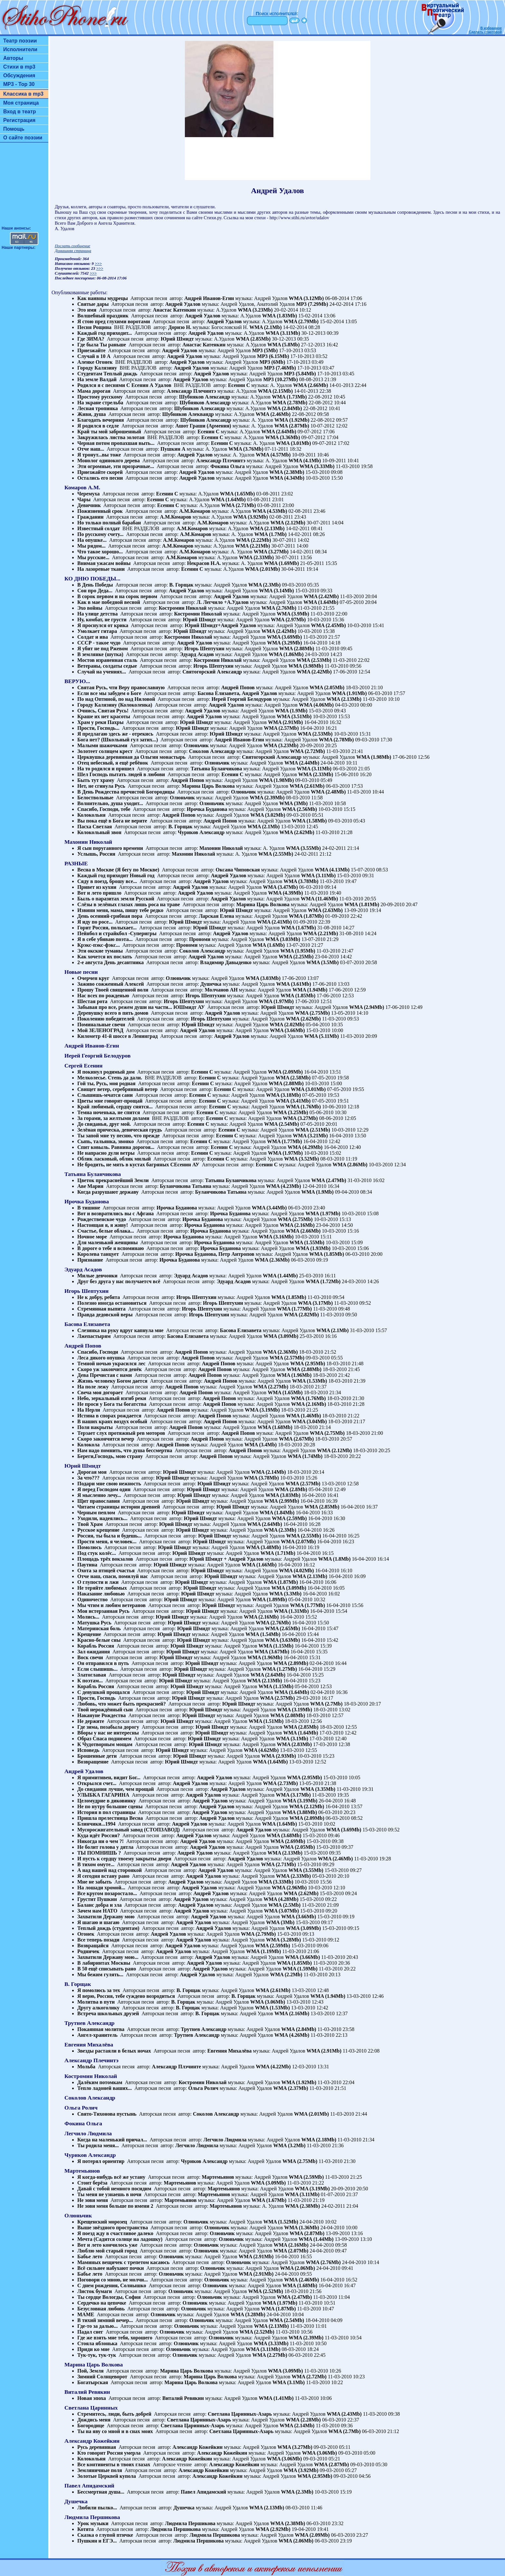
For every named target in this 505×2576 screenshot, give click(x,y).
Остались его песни (100, 478)
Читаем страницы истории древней (118, 1506)
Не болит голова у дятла (105, 1847)
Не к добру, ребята (98, 1297)
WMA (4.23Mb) (283, 1186)
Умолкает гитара (97, 631)
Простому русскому (100, 397)
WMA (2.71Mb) (238, 505)
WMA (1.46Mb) (303, 1415)
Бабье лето (89, 2256)
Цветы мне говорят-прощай (109, 1101)
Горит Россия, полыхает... (107, 927)
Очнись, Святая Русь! (103, 710)
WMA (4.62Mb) (261, 1750)
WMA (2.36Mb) (272, 1260)
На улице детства (97, 613)
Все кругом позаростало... (107, 1893)
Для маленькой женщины (107, 1242)
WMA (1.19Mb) (263, 1951)
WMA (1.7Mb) (270, 534)
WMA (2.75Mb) (312, 1013)
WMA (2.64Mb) (278, 431)
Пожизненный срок (100, 511)
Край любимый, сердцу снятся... (115, 1106)
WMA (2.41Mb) (274, 922)
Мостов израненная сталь (107, 660)
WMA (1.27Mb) (279, 1669)
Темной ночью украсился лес (111, 1363)
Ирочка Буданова (207, 809)
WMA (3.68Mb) (283, 1835)
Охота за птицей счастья (106, 1570)
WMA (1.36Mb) (301, 2227)
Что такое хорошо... (100, 551)
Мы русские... (93, 557)
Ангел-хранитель (97, 2035)
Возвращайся (93, 1945)
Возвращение (93, 1761)
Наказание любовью (101, 1593)
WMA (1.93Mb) (313, 1248)
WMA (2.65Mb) (282, 1628)
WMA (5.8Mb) (283, 344)
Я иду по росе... (94, 922)
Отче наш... (90, 449)
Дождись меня (93, 2419)
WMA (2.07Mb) (298, 1541)
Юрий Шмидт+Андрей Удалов (220, 625)
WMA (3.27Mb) (270, 551)
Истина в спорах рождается (109, 1415)
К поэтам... (90, 1680)
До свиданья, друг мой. (104, 1124)
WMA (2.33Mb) (256, 557)
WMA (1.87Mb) (306, 916)
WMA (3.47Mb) (280, 887)
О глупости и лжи (98, 1582)
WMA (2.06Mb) (297, 2268)
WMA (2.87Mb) (291, 425)
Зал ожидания (93, 1651)
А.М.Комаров (194, 511)
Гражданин (90, 517)
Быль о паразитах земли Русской (115, 898)
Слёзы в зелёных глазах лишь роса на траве (128, 904)
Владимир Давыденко (226, 962)
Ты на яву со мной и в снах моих (115, 2431)
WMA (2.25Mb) (296, 956)
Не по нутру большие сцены (110, 1806)
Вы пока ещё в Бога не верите (112, 820)
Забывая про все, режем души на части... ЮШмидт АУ (141, 1007)
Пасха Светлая (94, 826)
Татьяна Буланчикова (216, 768)
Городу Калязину (97, 368)
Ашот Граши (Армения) (203, 425)
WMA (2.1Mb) (265, 327)
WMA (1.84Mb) (277, 1512)
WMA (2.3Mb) (264, 585)
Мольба (86, 2066)
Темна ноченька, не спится (108, 1112)
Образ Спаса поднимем (104, 1738)
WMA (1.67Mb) (298, 927)
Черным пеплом (96, 1512)
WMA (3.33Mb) (317, 466)
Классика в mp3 (23, 94)
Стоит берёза (92, 2183)
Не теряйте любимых (102, 1588)
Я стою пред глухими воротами (113, 321)
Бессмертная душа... (100, 2492)
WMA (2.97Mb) (288, 619)
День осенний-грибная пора (109, 916)
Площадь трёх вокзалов (105, 1559)
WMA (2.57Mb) (281, 728)
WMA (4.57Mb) (273, 454)
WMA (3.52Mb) (301, 1158)
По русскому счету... (100, 534)
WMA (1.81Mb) (361, 904)
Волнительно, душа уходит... (110, 803)
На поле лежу (93, 1386)
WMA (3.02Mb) (267, 815)
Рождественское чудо (101, 1219)
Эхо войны (89, 608)
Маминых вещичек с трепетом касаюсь (123, 2262)
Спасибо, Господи (97, 1352)
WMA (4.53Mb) (269, 511)
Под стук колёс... (96, 1553)
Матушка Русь (94, 1622)
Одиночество (92, 1599)
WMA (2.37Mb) (290, 2088)
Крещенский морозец (102, 2221)
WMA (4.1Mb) (305, 460)
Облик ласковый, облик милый (114, 1158)
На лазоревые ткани (101, 569)
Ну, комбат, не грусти (102, 619)
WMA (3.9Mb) (293, 613)
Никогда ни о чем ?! (100, 1841)
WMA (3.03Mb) (282, 939)
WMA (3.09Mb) (280, 1336)
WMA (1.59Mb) (299, 1968)
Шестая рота (92, 1001)
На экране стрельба (100, 402)
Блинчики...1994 (96, 1824)
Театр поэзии (20, 40)
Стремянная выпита (101, 1309)
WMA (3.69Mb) (284, 637)
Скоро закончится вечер (105, 1439)
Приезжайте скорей (100, 472)
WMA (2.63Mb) (325, 910)
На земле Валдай (97, 379)
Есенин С (239, 385)
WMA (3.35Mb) (317, 1789)
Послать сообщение (72, 246)
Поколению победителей (105, 1018)
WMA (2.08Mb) (287, 1715)
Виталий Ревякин (183, 2398)
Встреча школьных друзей (108, 2013)
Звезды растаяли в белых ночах (114, 2051)
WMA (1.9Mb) (291, 710)
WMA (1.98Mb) (373, 757)
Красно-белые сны (98, 1640)
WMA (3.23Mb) (255, 310)
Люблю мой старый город (107, 2250)
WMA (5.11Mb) (321, 1036)
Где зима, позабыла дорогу (108, 1727)
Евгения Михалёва (229, 2051)
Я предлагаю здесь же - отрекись (115, 734)
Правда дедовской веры (105, 1314)
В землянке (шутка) (100, 654)
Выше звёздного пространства (112, 2227)
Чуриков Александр (201, 832)
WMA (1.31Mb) (291, 1611)
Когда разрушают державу (108, 1192)
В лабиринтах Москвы (103, 1963)
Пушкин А (172, 449)
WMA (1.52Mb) (280, 2221)
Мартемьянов (218, 2177)
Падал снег (90, 2332)
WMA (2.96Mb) (289, 1887)
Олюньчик (196, 745)
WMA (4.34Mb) (287, 478)
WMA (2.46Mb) (273, 414)
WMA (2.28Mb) (303, 2419)
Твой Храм (90, 1524)
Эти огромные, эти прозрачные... (115, 466)
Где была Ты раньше (101, 344)
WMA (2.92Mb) (272, 2529)
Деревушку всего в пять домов (112, 1013)
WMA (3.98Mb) (305, 666)
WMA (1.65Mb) (237, 493)
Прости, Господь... (98, 728)
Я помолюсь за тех (98, 1990)
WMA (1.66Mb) (259, 1564)
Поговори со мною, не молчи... (112, 2279)
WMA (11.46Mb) (319, 898)
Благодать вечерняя (100, 420)
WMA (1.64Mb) (228, 499)
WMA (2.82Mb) (301, 1314)
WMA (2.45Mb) (328, 625)
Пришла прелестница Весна (110, 1818)
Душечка (210, 984)
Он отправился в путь (103, 1663)
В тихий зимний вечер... (105, 2320)
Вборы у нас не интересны (108, 1732)
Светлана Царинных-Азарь (240, 2414)
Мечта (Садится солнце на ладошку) (119, 2239)
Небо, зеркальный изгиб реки (111, 1398)
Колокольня (91, 815)
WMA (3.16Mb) (276, 1236)
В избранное (491, 28)
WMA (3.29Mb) (284, 642)
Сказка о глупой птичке (105, 2535)
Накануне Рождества (101, 1715)
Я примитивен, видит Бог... (108, 1777)
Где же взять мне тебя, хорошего (114, 2337)
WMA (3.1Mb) (292, 1738)
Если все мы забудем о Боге (109, 693)
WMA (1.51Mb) (266, 1721)
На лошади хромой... (101, 1887)
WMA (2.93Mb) (278, 1756)
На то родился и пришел (105, 768)
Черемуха (88, 493)
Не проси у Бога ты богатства (111, 1404)
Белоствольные (95, 797)
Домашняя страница (73, 251)
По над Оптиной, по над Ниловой (116, 699)
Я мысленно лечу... (99, 1495)
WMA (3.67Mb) (271, 1651)
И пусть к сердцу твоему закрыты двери (124, 1858)
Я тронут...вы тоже (99, 454)
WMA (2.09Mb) (285, 1072)
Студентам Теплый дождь (107, 373)
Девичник (89, 505)
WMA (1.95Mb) (297, 951)
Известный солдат (99, 528)
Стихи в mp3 (19, 67)
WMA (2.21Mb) (252, 546)
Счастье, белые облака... (105, 1231)
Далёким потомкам (99, 2082)
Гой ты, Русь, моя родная (106, 1083)
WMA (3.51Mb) (294, 716)
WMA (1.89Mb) (269, 1599)
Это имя (86, 310)
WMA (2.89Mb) (290, 1663)
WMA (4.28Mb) (280, 1899)
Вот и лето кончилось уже (107, 2245)
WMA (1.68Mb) (274, 1427)
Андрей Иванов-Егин (209, 298)
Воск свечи (90, 1657)
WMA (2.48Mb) (328, 791)
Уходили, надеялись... (102, 1518)
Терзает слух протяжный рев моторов (121, 1433)
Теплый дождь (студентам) (108, 1928)
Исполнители (20, 49)
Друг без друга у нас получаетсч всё (118, 1281)
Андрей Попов (238, 687)
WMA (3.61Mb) (293, 984)
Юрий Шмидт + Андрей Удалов (226, 1559)
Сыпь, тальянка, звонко (105, 1141)
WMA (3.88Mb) (299, 1812)
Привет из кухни (96, 887)
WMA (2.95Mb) (307, 1363)
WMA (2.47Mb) (328, 1180)
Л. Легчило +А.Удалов (222, 602)
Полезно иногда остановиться (112, 1303)
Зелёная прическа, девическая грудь (119, 1130)
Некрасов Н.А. (204, 563)
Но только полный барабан (109, 522)
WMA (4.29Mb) (305, 1147)
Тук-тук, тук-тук (96, 2355)
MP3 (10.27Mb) (280, 379)
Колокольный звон (99, 832)
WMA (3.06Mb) (267, 2002)
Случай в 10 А (93, 356)
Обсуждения (19, 75)
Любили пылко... (97, 2507)
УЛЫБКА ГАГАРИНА (103, 1795)
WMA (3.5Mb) (322, 962)
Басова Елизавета (241, 1330)
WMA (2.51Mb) (312, 1130)
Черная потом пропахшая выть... (116, 443)
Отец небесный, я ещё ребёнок (112, 763)
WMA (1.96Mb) (294, 1375)
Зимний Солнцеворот (102, 2376)
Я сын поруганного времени (110, 848)
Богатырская (92, 2382)
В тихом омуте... (95, 1864)
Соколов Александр (212, 751)
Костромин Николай (183, 608)
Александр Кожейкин (197, 2447)
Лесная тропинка (97, 408)
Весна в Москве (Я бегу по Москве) (118, 869)
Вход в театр (19, 111)
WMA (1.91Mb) (349, 693)
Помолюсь (89, 1547)
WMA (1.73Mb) (289, 397)
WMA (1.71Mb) (277, 1553)
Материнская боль (99, 1628)
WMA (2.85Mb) (253, 339)
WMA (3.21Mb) (310, 1135)
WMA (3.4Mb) (260, 1444)
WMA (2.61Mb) (307, 786)
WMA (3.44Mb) (269, 1207)
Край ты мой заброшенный (109, 431)
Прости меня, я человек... (107, 1541)
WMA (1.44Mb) (280, 1275)
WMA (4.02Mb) (296, 1570)
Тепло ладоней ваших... (104, 2088)
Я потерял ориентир (100, 2161)
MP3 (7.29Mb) (312, 304)
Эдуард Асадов (197, 654)
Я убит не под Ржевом (102, 648)
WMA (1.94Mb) (309, 989)
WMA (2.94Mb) (366, 1007)
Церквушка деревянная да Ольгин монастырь (132, 757)
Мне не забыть (94, 1882)
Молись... (88, 1617)
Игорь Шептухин (204, 648)
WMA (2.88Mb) (296, 648)
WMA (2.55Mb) (275, 854)
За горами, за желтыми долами (113, 1118)
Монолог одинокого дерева (108, 460)
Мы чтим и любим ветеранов (111, 1605)
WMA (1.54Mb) (262, 1634)
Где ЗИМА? (90, 339)
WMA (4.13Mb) (332, 869)
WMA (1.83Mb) (279, 315)
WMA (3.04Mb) (309, 1421)
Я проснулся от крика (102, 625)
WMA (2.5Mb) (284, 1905)
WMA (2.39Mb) (267, 797)
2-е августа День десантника (110, 962)
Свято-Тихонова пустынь (107, 2114)
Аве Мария (90, 1186)
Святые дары (93, 304)
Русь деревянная (96, 2447)
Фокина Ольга (227, 466)
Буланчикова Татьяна (185, 1186)
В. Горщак (181, 585)
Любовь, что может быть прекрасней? (121, 1703)
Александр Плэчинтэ (220, 460)
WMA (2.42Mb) (321, 596)
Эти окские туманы (100, 951)
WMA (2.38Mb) (286, 472)
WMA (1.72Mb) (323, 1281)
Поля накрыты (95, 1427)
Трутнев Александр (204, 2029)
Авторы (13, 58)
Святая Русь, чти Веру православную (121, 687)
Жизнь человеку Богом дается (112, 1381)
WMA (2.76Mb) (279, 608)
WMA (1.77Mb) (284, 1141)
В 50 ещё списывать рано (106, 1968)
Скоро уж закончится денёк (109, 1369)
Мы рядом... (91, 546)
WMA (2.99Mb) (281, 1501)
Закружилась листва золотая (111, 437)
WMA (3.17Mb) (315, 1303)
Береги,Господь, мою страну (110, 1456)
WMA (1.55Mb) (307, 1242)
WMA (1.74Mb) (305, 1456)
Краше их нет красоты (103, 716)
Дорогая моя (92, 1472)
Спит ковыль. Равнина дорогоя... (115, 1147)
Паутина (87, 1564)
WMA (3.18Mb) (283, 1095)
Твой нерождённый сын (105, 1709)
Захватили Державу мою (106, 1916)
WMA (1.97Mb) (276, 1001)
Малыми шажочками (102, 745)
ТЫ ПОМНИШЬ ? (99, 1853)
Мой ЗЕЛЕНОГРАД (100, 1030)
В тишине (88, 1207)
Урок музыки (93, 2523)
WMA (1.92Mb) (291, 420)
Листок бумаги (94, 2291)
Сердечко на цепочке (101, 2303)
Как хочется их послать (104, 956)
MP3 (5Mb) (265, 350)
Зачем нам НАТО (97, 1910)
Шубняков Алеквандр (188, 414)
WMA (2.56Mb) (299, 809)
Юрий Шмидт (177, 339)
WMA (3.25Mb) (290, 1112)
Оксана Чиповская (238, 869)
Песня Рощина (94, 327)
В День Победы (95, 585)
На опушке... (92, 540)
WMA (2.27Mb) (270, 1386)
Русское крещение (98, 1530)
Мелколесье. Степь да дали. (109, 1077)
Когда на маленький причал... (112, 2139)
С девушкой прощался (103, 1692)
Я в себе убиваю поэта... (105, 939)
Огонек (85, 1934)
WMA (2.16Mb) (297, 1225)
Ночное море (92, 1236)
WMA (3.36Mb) (282, 437)
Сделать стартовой (485, 32)
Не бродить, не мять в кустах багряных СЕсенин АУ (138, 1164)
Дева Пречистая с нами (104, 1375)
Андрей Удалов (183, 304)
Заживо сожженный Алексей (110, 984)
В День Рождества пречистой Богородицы (126, 791)
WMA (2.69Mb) (287, 1841)
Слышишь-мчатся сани (105, 1095)
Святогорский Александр (212, 671)
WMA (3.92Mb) (250, 517)
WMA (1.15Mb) (276, 1646)
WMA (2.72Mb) (307, 751)
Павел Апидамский (203, 2492)
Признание (90, 1260)
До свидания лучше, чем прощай (115, 1789)
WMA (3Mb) (293, 803)
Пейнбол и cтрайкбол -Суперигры (117, 933)
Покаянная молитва (100, 2029)
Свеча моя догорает (100, 1392)
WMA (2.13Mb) (267, 528)
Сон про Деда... (94, 590)
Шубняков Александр (204, 397)
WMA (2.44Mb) (301, 763)
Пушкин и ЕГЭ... (97, 2540)
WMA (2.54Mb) (281, 1124)
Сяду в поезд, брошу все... (107, 881)
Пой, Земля (90, 2371)
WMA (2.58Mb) (293, 1077)
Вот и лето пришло (99, 893)
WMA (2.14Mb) (268, 1472)
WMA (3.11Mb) (282, 333)
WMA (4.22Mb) (273, 2066)
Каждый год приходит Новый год (116, 875)
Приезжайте (91, 350)
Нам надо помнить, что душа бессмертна (124, 1450)
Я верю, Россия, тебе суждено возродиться (126, 1996)
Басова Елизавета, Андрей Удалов (237, 693)
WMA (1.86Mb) (286, 654)
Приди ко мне (93, 2349)
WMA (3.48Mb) (263, 1547)
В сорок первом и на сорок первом (117, 596)
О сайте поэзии (22, 137)
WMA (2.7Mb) (326, 1703)
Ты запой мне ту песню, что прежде (118, 1135)
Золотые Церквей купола (106, 2476)
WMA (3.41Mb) (293, 1101)
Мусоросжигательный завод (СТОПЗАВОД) (128, 1829)
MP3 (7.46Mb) (280, 368)
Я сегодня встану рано (103, 1876)
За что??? (88, 1478)
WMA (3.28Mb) (283, 1939)
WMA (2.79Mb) (301, 321)
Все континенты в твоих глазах (113, 2464)
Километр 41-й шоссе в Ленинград (117, 1036)
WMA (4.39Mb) (285, 893)
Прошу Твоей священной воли (112, 989)
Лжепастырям (94, 1336)
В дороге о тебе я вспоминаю (110, 1248)
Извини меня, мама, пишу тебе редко (120, 910)
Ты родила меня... (98, 2145)
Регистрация (19, 120)
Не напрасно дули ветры (106, 1153)
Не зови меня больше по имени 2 (115, 2206)
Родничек (88, 1951)
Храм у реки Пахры (100, 722)
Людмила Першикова (190, 2523)
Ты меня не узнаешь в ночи (109, 2194)
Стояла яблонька (97, 2343)
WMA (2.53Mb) (313, 660)
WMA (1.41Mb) (276, 2398)
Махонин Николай (221, 848)
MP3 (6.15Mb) (273, 356)
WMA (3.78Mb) (300, 881)
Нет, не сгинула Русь (101, 786)
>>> (98, 263)
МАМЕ (85, 2314)
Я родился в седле (98, 425)
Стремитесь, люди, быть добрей (114, 2414)
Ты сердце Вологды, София (109, 2297)
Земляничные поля (99, 2470)
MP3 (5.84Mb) (300, 373)
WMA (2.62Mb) (296, 832)
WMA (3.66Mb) (287, 1030)
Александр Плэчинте (176, 2066)
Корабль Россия (95, 1646)
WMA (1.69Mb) (281, 563)
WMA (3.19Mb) (262, 1410)
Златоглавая (91, 1675)
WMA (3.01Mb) (293, 443)
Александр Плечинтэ (191, 391)
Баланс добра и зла (99, 1905)
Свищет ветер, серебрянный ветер (117, 1089)
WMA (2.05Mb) (327, 687)
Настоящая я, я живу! (103, 1225)
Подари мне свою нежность (109, 1483)
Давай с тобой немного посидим (114, 2188)
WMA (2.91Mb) (285, 722)
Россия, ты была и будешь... (109, 1535)
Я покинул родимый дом (106, 1072)
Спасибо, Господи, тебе (103, 809)
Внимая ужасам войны (104, 563)
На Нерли (88, 1410)
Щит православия (98, 1501)
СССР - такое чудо (98, 642)
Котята (85, 2529)
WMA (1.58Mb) (309, 820)
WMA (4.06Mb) (316, 705)
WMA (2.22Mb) (253, 540)
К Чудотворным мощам (104, 1744)
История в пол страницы (106, 1812)
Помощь (13, 129)
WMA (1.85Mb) (298, 995)
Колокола (88, 1444)
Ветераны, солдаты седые (107, 666)
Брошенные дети (97, 1756)
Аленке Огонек (95, 362)
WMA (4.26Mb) (291, 2035)
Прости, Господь (96, 1698)
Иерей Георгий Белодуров (242, 699)
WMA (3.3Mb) (285, 1593)
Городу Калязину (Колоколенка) (114, 705)
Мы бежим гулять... (100, 1974)
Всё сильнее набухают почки (110, 2268)
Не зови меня (92, 2200)
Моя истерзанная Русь (103, 1611)
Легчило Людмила (225, 2139)
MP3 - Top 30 (19, 84)
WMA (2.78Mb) (289, 402)
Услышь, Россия (96, 854)
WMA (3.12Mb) (306, 298)
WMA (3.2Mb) (289, 2145)
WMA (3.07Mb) (281, 1910)
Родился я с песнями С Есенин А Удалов (124, 385)
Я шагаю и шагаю (98, 1922)
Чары (84, 499)
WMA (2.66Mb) (310, 385)
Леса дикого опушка (101, 1357)
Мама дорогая (93, 391)
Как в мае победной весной (108, 602)
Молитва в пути (96, 2002)
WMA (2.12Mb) (287, 522)
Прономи (199, 939)
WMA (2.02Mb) (287, 1024)
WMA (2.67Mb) (296, 1439)
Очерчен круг (93, 978)
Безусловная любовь (101, 2308)
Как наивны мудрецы (102, 298)
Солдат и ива (92, 637)
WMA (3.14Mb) (276, 590)
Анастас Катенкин (174, 310)
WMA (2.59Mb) (289, 1518)
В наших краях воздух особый (112, 1421)
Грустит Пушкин (97, 1899)
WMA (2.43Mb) (344, 2414)
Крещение (89, 1634)
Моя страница (21, 103)
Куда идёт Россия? (98, 1835)
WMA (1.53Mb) (309, 1381)
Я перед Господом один (103, 1489)
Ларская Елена (216, 916)
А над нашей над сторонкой (109, 1870)
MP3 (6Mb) (272, 362)
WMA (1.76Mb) (303, 1106)
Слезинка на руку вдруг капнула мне (120, 1330)
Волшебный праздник (103, 315)
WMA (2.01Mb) (262, 569)
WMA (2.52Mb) (265, 2291)
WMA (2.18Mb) (318, 2139)
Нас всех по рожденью (103, 995)
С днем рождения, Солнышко (111, 2285)
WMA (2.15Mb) (275, 391)
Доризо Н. (179, 327)
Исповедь (88, 1750)
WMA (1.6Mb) (268, 945)
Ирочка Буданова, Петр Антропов (214, 1254)
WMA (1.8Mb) (334, 1559)
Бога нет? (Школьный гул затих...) (117, 739)
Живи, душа (91, 414)
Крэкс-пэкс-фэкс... (98, 945)
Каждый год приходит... (104, 333)
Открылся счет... (96, 1783)
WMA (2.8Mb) (291, 1489)
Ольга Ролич (203, 2088)
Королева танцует (98, 1254)
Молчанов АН (221, 989)
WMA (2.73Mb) (280, 1783)
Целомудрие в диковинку (106, 1800)
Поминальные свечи (101, 1024)
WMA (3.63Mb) (282, 1640)
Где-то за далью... (97, 2326)
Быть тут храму (95, 780)
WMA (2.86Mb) (349, 1164)
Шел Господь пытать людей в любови (121, 774)
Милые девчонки (97, 1275)
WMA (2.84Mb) (284, 408)
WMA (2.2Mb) (286, 1974)
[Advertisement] (24, 187)
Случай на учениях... (101, 671)
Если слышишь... (97, 1669)
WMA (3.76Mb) (245, 449)
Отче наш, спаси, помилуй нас (112, 1576)
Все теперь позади (98, 1939)
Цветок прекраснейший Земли (113, 1180)
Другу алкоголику (98, 2007)
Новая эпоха (91, 2398)
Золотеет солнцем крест (105, 751)
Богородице (90, 2425)
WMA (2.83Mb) (294, 1744)
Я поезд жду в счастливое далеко (115, 2233)
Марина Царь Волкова (208, 786)
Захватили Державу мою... (107, 1957)
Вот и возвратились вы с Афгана (115, 1213)
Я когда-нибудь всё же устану (111, 2177)
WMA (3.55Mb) (303, 848)
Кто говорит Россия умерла (109, 2453)
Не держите (90, 1721)
